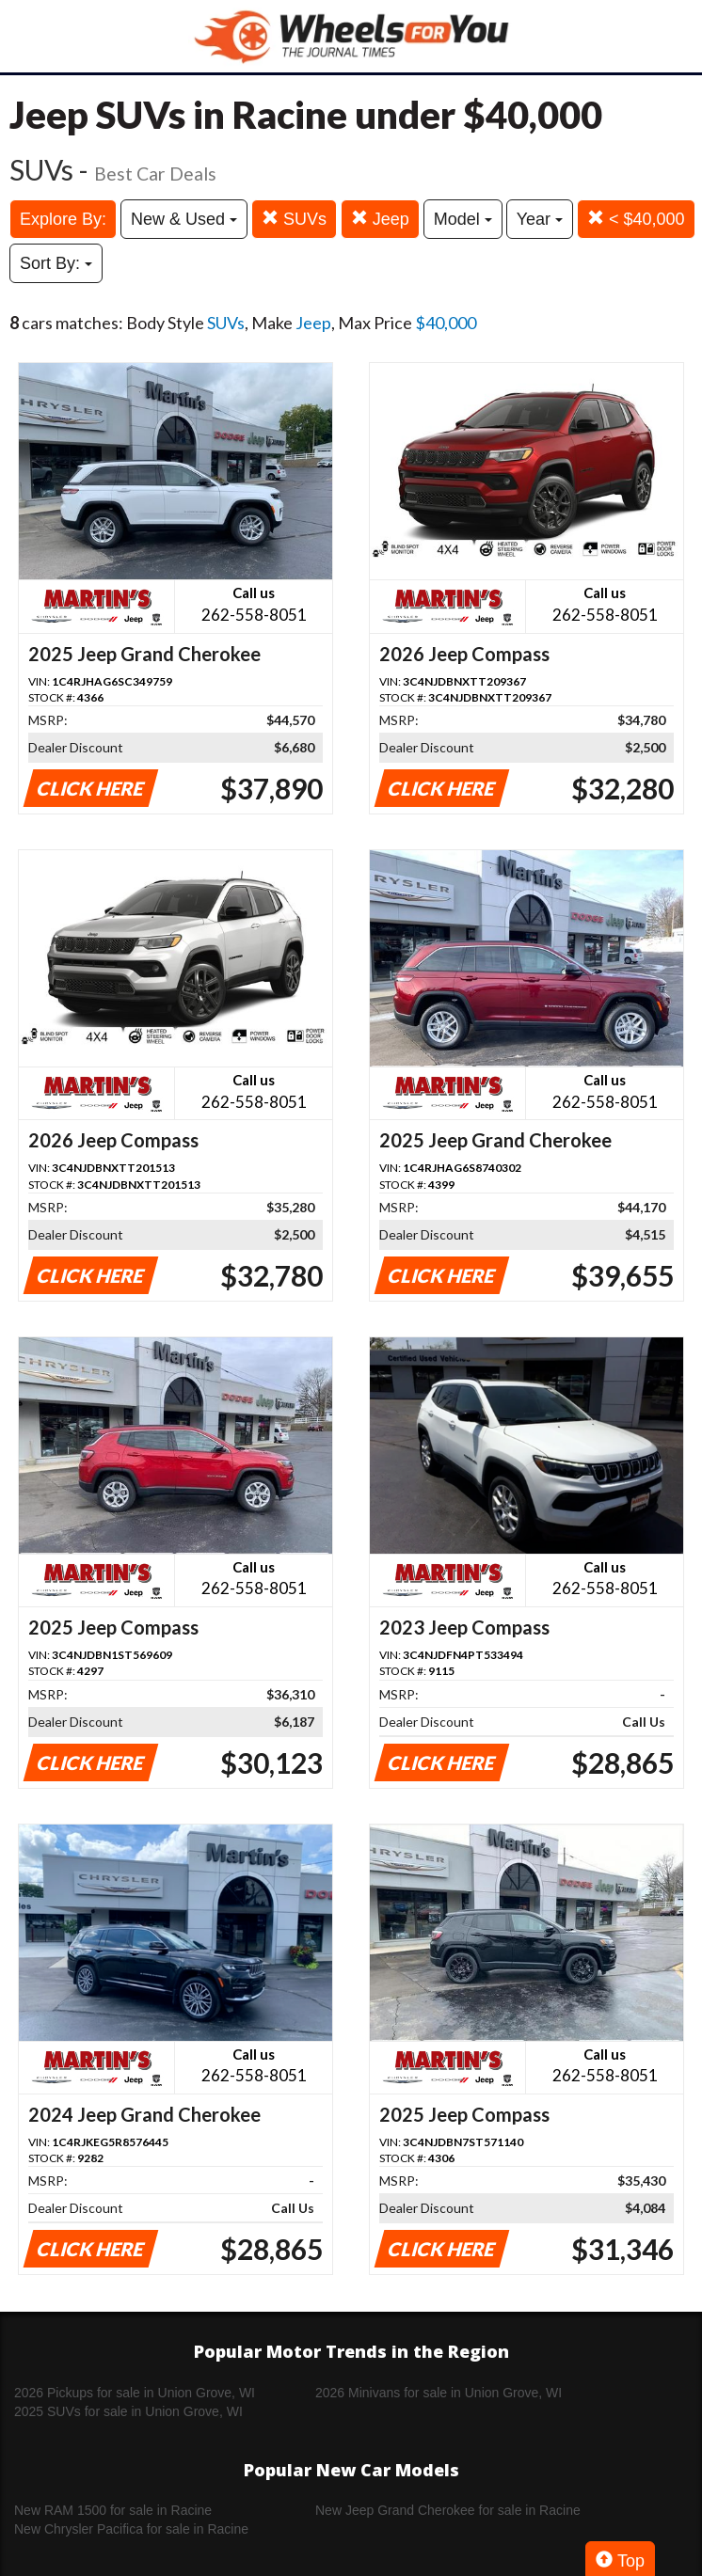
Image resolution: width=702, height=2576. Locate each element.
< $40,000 (636, 219)
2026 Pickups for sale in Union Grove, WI (134, 2392)
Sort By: (56, 263)
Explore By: (63, 219)
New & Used (184, 219)
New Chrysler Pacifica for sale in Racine (131, 2528)
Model (463, 219)
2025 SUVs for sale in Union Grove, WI (128, 2411)
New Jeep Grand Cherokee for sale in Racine (448, 2510)
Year (540, 219)
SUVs (294, 219)
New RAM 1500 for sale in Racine (113, 2510)
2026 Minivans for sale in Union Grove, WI (438, 2392)
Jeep (380, 219)
